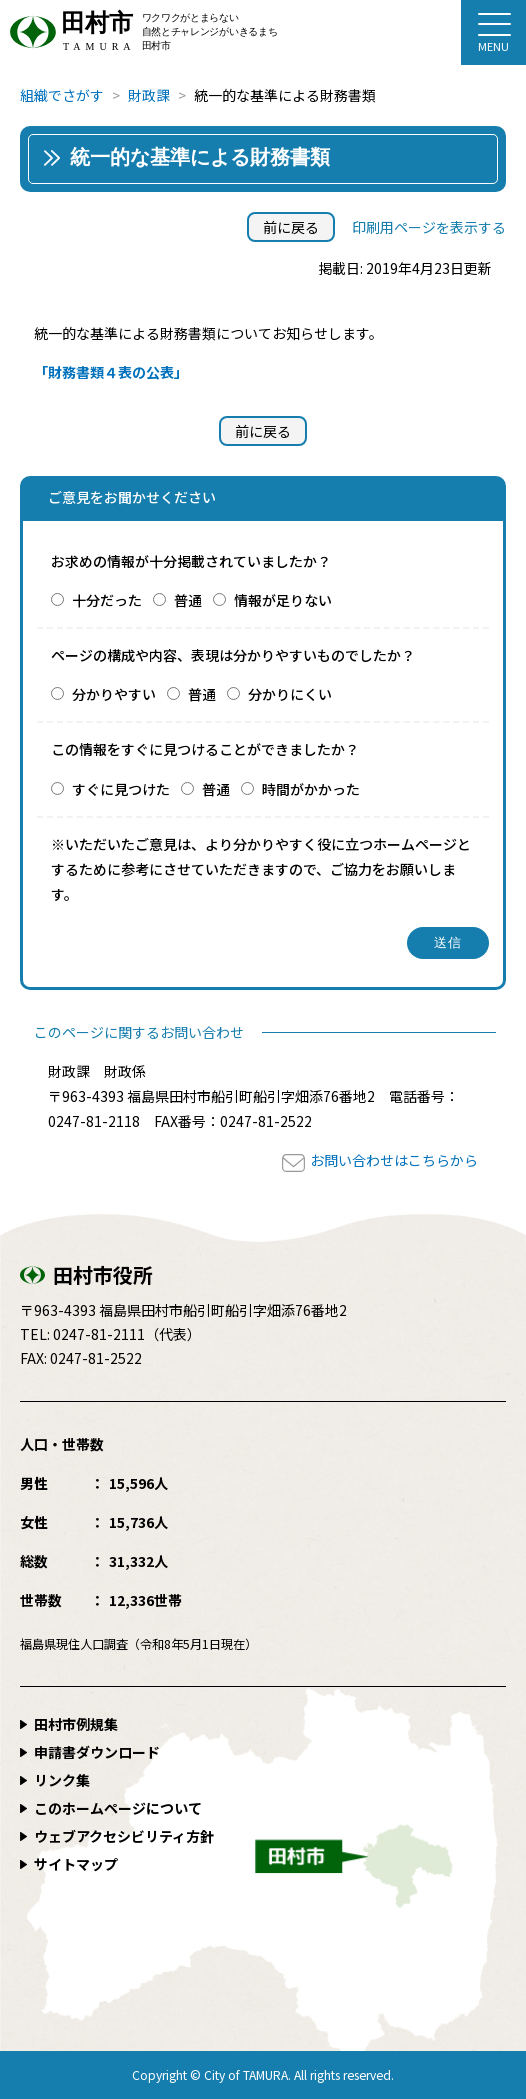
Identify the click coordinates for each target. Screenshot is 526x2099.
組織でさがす (62, 95)
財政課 (149, 95)
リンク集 (62, 1780)
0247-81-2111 (99, 1334)
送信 (448, 942)
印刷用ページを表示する (429, 227)
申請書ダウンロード (97, 1752)
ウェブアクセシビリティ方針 (124, 1836)
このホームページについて (118, 1808)
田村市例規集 (76, 1724)
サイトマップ (76, 1864)
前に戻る (291, 227)
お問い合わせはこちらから (394, 1160)
